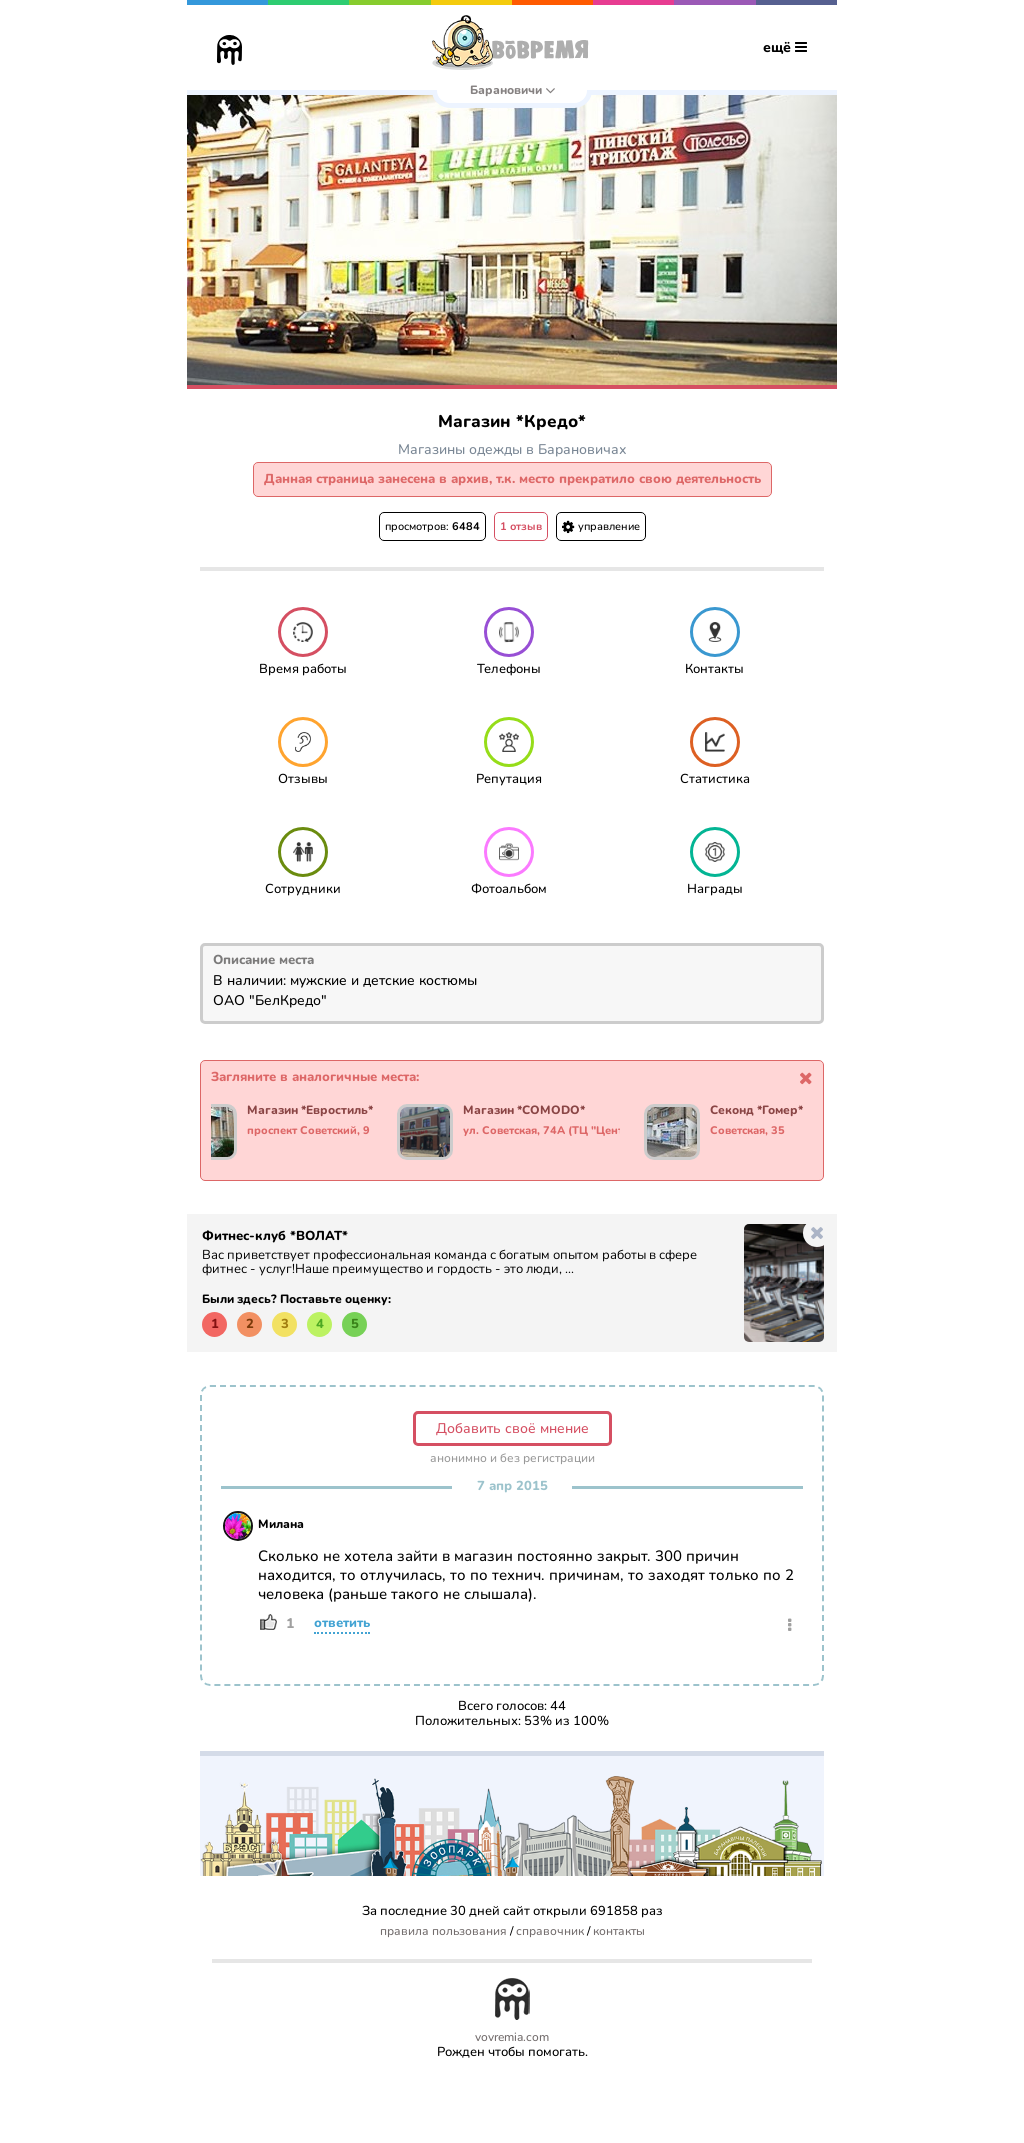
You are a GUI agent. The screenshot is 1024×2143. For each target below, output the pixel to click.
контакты (619, 1931)
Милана (281, 1524)
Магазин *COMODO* (525, 1111)
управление (601, 526)
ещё (785, 47)
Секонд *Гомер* (757, 1111)
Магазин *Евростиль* (311, 1111)
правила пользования (443, 1931)
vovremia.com (512, 2037)
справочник (550, 1931)
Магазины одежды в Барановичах (512, 449)
